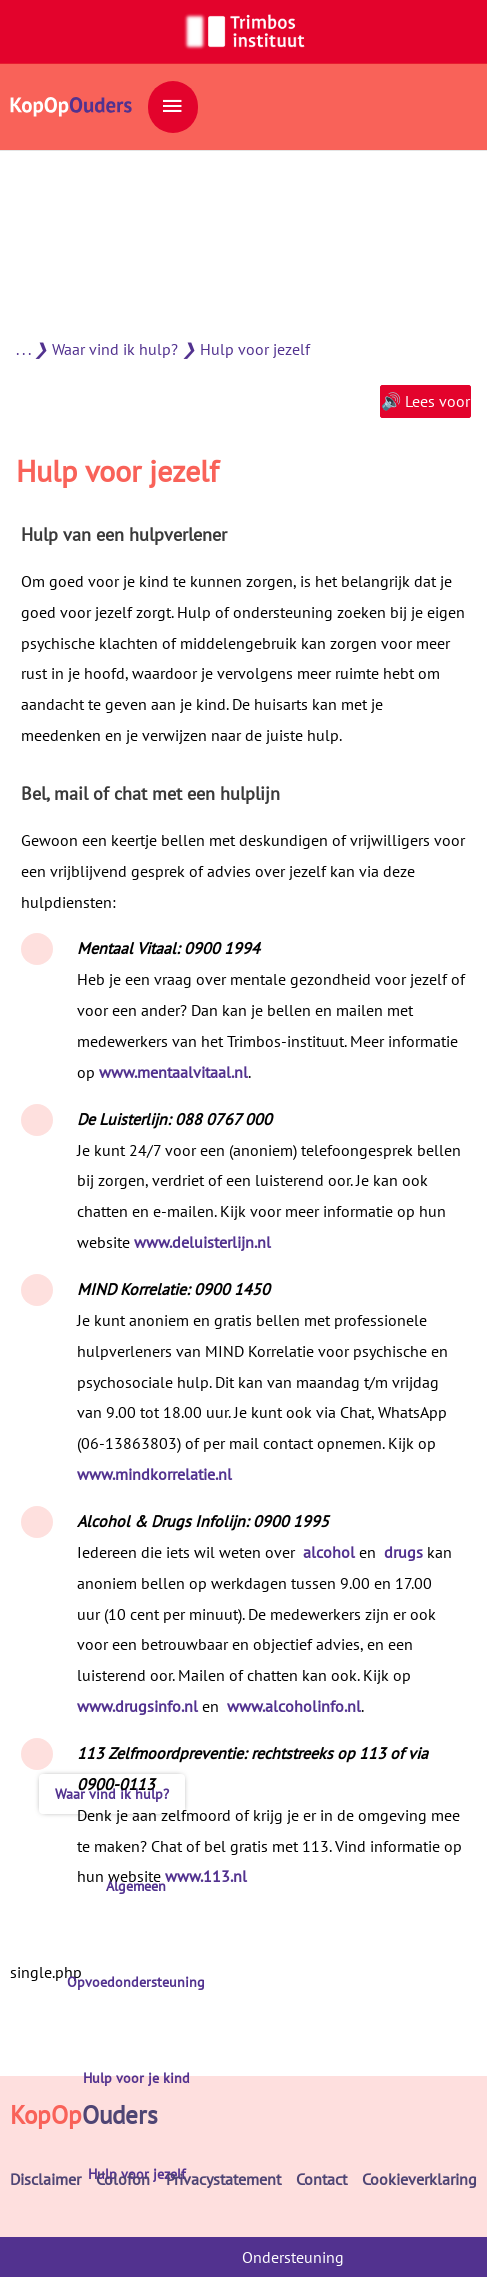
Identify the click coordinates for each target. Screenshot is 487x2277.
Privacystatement (223, 2179)
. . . (23, 349)
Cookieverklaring (419, 2179)
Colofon (123, 2179)
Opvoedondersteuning (136, 1982)
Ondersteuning (293, 2257)
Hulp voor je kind (136, 2078)
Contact (321, 2179)
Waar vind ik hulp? (115, 349)
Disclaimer (45, 2179)
